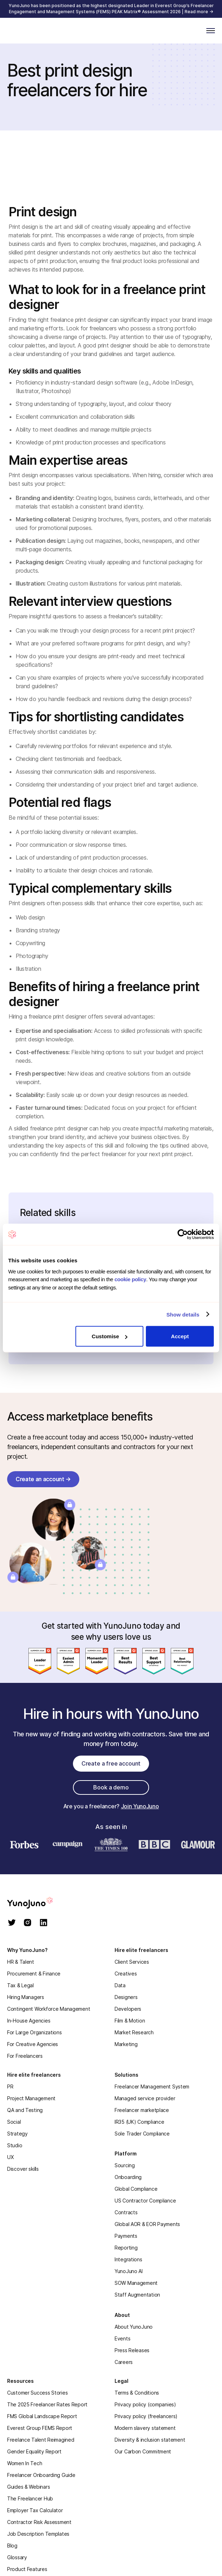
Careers (124, 2362)
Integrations (128, 2259)
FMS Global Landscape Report (42, 2416)
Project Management (31, 2098)
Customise (110, 1336)
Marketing (126, 2044)
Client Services (132, 1962)
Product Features (27, 2569)
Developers (128, 2009)
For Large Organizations (34, 2032)
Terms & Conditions (137, 2393)
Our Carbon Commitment (143, 2451)
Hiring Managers (25, 1997)
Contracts (126, 2212)
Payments (126, 2236)
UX (10, 2157)
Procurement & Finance (33, 1973)
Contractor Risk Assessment (39, 2522)
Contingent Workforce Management (48, 2009)
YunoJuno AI (129, 2271)
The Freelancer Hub (30, 2498)
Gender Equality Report (34, 2451)
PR (10, 2086)
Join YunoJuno (140, 1806)
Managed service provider (145, 2098)
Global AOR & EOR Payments (147, 2224)
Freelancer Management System (152, 2086)
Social (14, 2122)
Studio (14, 2145)
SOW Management (136, 2283)
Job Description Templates (38, 2534)
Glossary (17, 2557)
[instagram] (27, 1923)
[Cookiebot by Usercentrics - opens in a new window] (183, 1234)
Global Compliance (136, 2189)
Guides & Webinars (28, 2487)
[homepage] (38, 1902)
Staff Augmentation (137, 2295)
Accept (180, 1336)
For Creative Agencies (32, 2044)
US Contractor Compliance (145, 2201)
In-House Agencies (28, 2021)
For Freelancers (25, 2056)
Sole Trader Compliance (142, 2134)
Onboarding (128, 2177)
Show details (183, 1314)
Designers (126, 1997)
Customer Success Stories (37, 2393)
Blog (12, 2545)
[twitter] (12, 1923)
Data (120, 1985)
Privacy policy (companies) (145, 2404)
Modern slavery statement (145, 2428)
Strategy (17, 2134)
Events (122, 2338)
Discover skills (23, 2169)
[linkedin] (43, 1923)
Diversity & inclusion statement (150, 2440)
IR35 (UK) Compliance (139, 2122)
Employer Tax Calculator (35, 2510)
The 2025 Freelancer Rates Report (47, 2404)
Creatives (126, 1973)
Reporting (126, 2248)
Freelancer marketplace (142, 2110)
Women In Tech (24, 2463)
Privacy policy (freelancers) (146, 2416)
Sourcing (125, 2165)
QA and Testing (25, 2110)
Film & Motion (130, 2021)
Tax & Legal (20, 1985)
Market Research (134, 2032)
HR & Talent (20, 1962)
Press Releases (132, 2350)
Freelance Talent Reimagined (40, 2440)
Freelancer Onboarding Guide (41, 2475)
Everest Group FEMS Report (39, 2428)
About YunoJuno (134, 2327)
